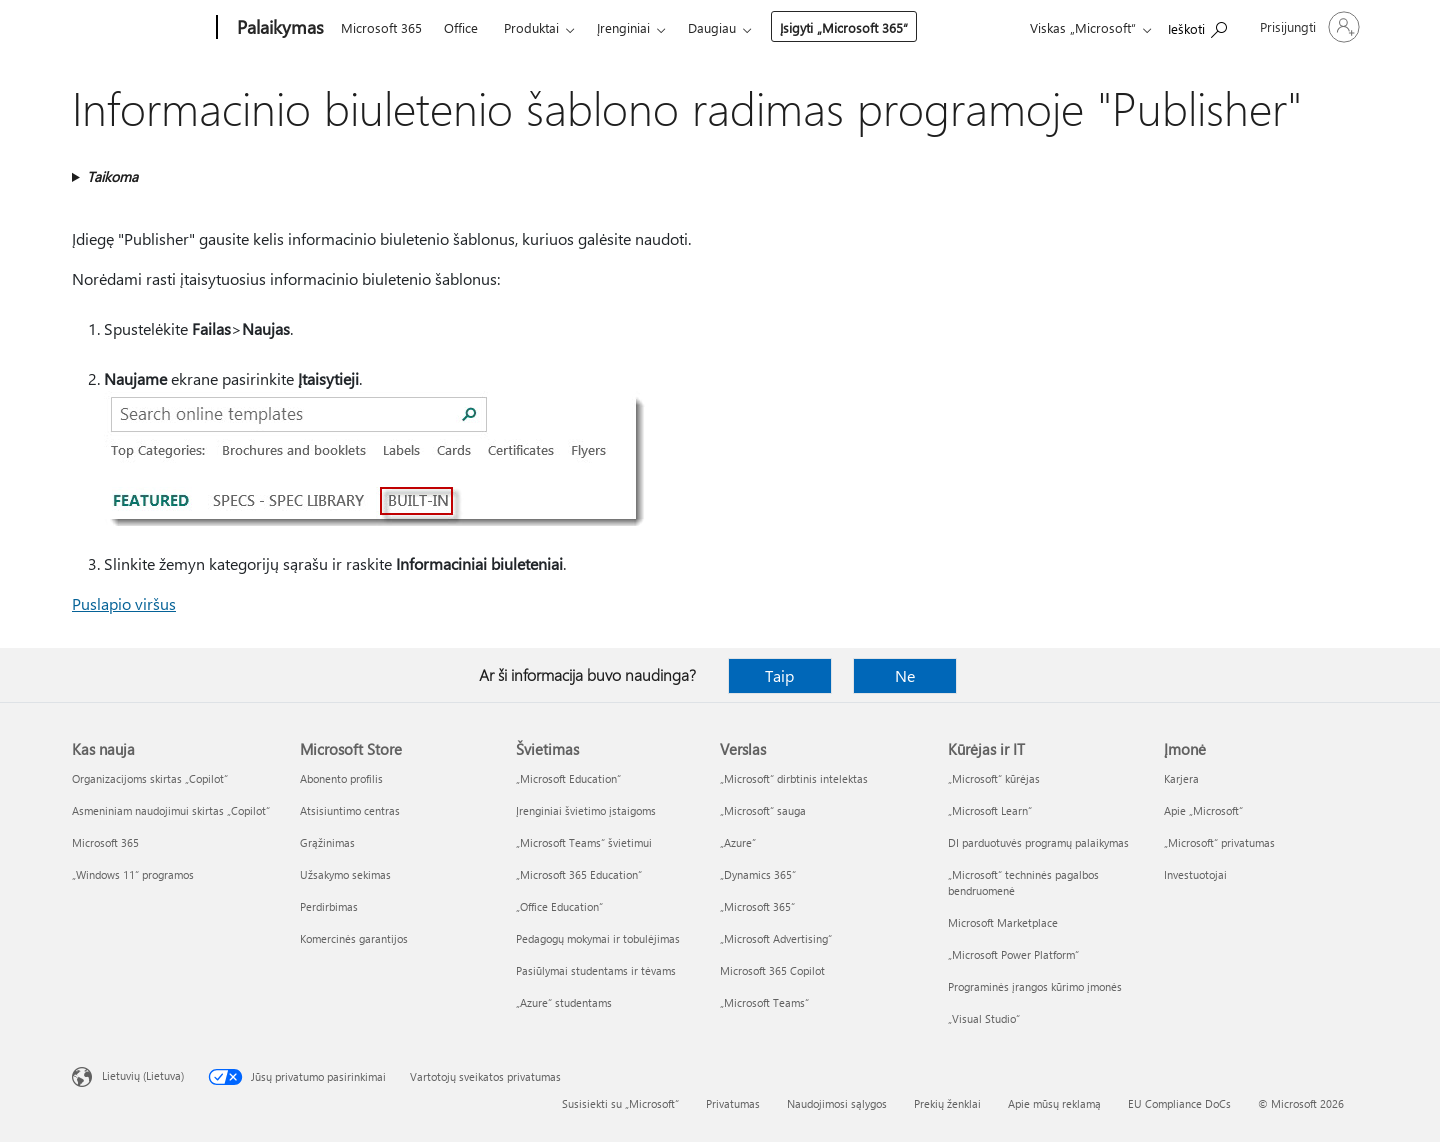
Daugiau (712, 27)
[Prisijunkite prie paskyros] (1308, 27)
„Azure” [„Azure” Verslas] (738, 842)
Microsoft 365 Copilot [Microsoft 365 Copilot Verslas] (772, 970)
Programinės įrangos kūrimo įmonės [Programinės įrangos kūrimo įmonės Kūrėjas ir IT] (1035, 986)
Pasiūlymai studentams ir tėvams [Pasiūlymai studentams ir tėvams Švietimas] (596, 970)
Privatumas (733, 1103)
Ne (905, 675)
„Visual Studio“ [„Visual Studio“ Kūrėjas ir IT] (984, 1018)
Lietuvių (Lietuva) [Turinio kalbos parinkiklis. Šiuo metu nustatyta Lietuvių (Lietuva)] (143, 1075)
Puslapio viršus (124, 603)
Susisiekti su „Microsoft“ (620, 1103)
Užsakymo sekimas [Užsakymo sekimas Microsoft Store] (345, 874)
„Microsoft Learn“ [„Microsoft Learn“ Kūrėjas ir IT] (990, 810)
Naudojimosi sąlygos (837, 1103)
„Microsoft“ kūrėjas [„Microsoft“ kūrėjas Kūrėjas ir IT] (994, 778)
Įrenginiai (623, 27)
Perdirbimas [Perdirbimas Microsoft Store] (329, 906)
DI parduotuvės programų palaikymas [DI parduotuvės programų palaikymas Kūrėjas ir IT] (1038, 842)
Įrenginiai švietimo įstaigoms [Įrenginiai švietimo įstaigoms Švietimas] (586, 810)
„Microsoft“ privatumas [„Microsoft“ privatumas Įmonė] (1219, 842)
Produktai (531, 27)
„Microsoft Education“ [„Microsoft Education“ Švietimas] (568, 778)
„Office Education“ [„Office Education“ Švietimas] (559, 906)
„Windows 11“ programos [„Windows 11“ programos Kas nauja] (133, 874)
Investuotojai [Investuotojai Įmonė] (1195, 874)
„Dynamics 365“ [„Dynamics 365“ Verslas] (758, 874)
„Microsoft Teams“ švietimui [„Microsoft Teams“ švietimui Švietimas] (584, 842)
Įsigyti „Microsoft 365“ (844, 27)
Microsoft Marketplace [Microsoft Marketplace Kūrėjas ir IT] (1003, 922)
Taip (779, 675)
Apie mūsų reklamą (1054, 1103)
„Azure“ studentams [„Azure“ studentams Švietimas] (564, 1002)
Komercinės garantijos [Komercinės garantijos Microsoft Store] (354, 938)
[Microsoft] (140, 28)
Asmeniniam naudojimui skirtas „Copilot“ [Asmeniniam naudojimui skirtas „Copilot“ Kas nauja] (171, 810)
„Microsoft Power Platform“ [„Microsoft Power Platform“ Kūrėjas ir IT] (1013, 954)
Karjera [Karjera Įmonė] (1181, 778)
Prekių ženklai (947, 1103)
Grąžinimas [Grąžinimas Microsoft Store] (327, 842)
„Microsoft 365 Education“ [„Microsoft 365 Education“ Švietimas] (579, 874)
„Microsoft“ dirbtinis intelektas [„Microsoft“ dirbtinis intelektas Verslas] (794, 778)
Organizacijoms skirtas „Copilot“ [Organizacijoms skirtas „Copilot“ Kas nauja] (150, 778)
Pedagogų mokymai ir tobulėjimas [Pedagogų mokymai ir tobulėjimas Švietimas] (598, 938)
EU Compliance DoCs (1179, 1103)
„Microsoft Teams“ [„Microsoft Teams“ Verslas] (764, 1002)
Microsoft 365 (381, 27)
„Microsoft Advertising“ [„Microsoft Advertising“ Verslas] (776, 938)
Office (461, 27)
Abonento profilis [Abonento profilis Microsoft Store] (341, 778)
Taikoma (112, 176)
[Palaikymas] (278, 28)
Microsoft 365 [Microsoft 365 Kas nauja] (105, 842)
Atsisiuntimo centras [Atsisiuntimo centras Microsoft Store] (350, 810)
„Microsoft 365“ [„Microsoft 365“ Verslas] (757, 906)
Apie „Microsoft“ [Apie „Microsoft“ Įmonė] (1203, 810)
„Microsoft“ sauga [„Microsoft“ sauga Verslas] (763, 810)
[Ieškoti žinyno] (1197, 25)
